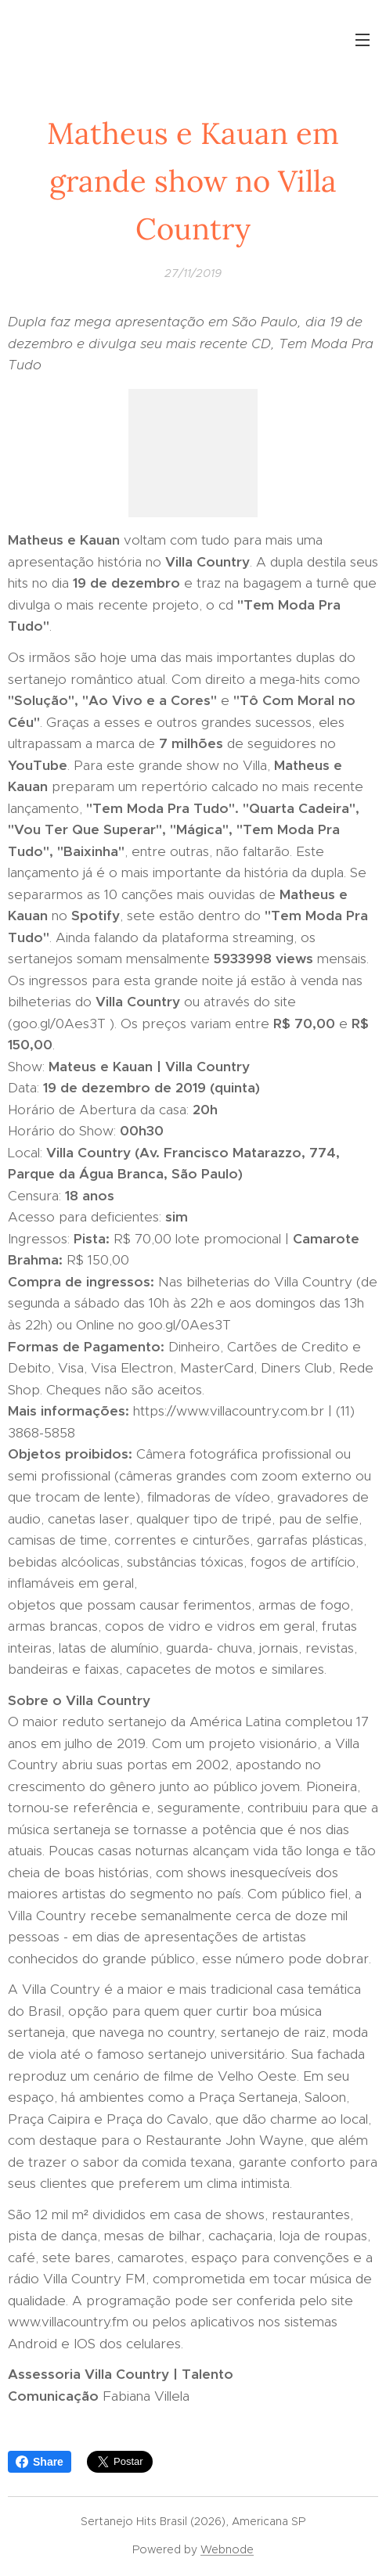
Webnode (227, 2549)
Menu (362, 40)
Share (39, 2461)
